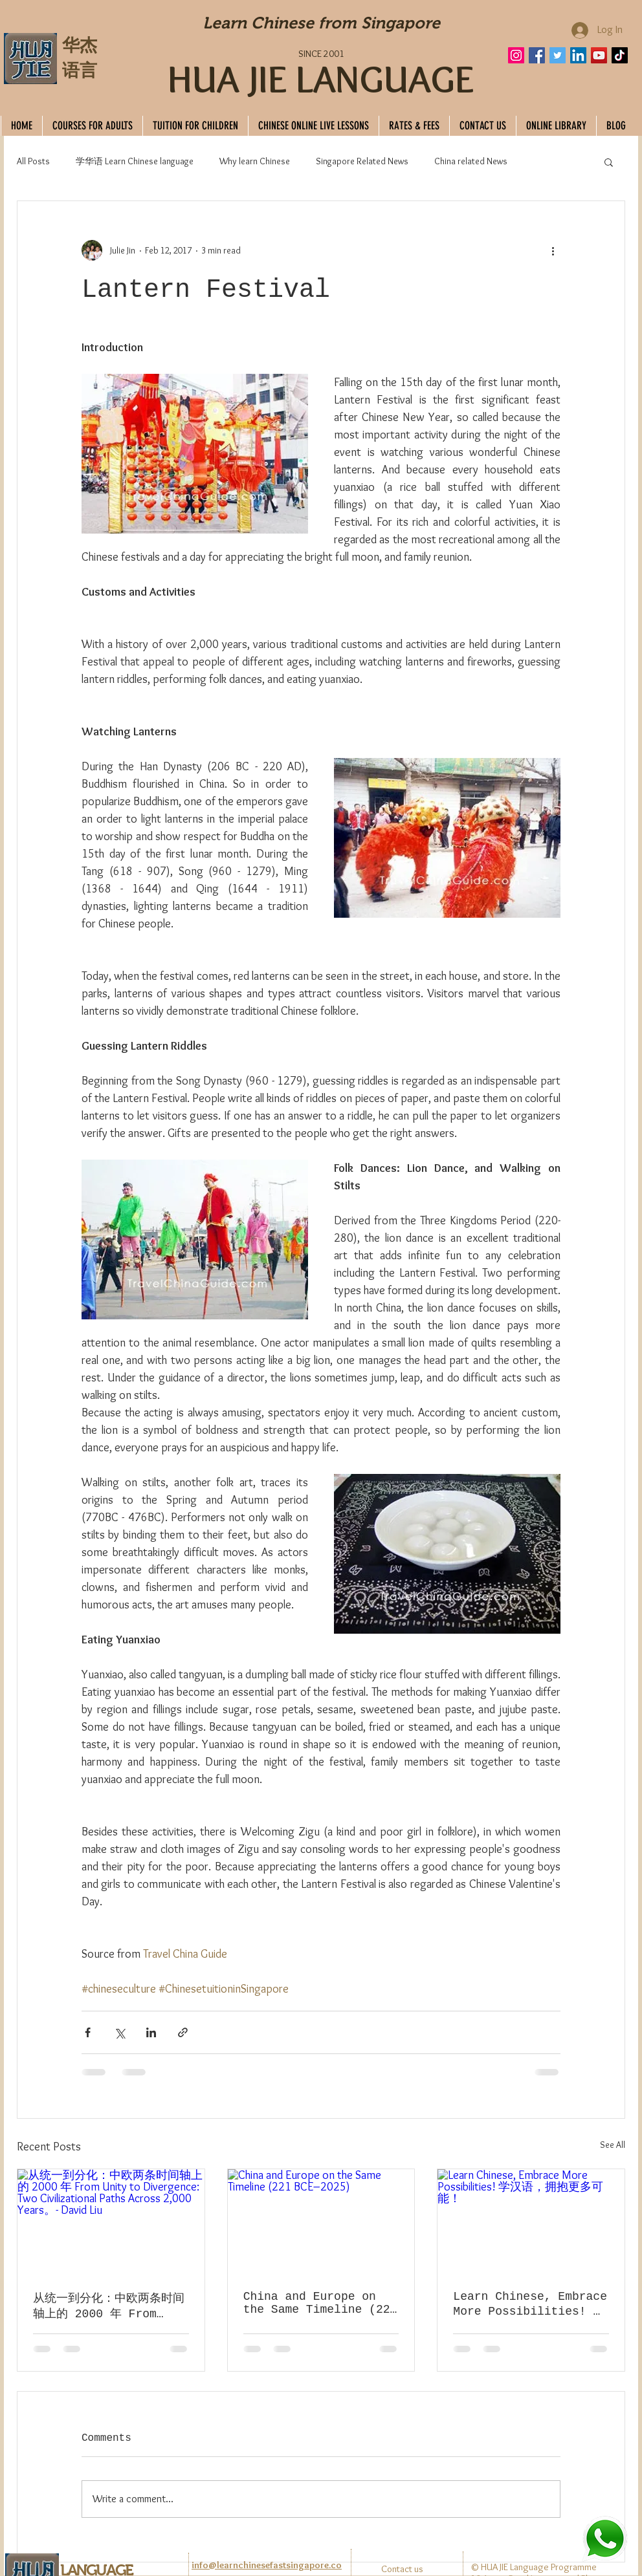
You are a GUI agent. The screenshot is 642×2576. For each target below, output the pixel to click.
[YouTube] (599, 55)
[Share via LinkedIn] (151, 2032)
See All (612, 2144)
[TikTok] (620, 55)
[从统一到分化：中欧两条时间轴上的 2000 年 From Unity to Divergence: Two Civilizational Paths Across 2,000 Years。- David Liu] (111, 2221)
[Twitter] (557, 55)
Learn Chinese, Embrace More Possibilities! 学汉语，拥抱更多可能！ (530, 2304)
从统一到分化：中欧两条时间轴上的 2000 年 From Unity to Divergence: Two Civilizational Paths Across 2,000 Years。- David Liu (108, 2306)
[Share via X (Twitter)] (119, 2032)
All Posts (33, 161)
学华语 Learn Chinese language (135, 161)
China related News (470, 161)
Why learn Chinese (254, 161)
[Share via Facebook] (88, 2032)
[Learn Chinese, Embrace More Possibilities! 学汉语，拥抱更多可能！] (531, 2221)
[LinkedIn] (578, 55)
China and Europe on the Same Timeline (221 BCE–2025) (320, 2303)
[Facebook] (537, 55)
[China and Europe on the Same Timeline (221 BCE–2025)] (321, 2221)
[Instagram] (516, 55)
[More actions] (552, 250)
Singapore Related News (362, 161)
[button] (609, 162)
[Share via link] (183, 2032)
